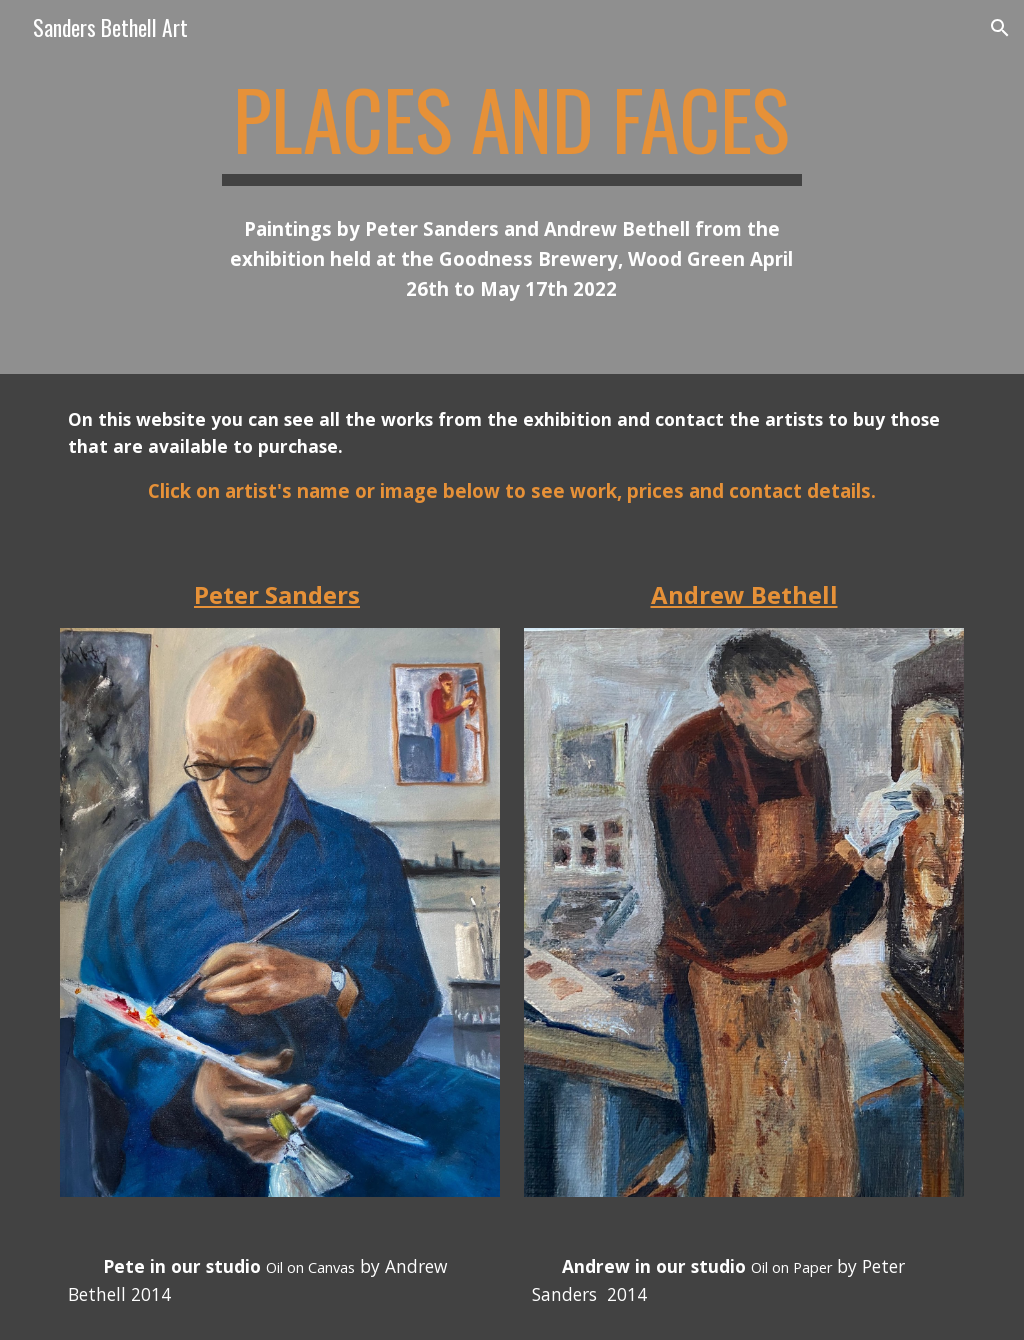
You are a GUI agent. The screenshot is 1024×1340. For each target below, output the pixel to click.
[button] (1000, 28)
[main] (511, 128)
